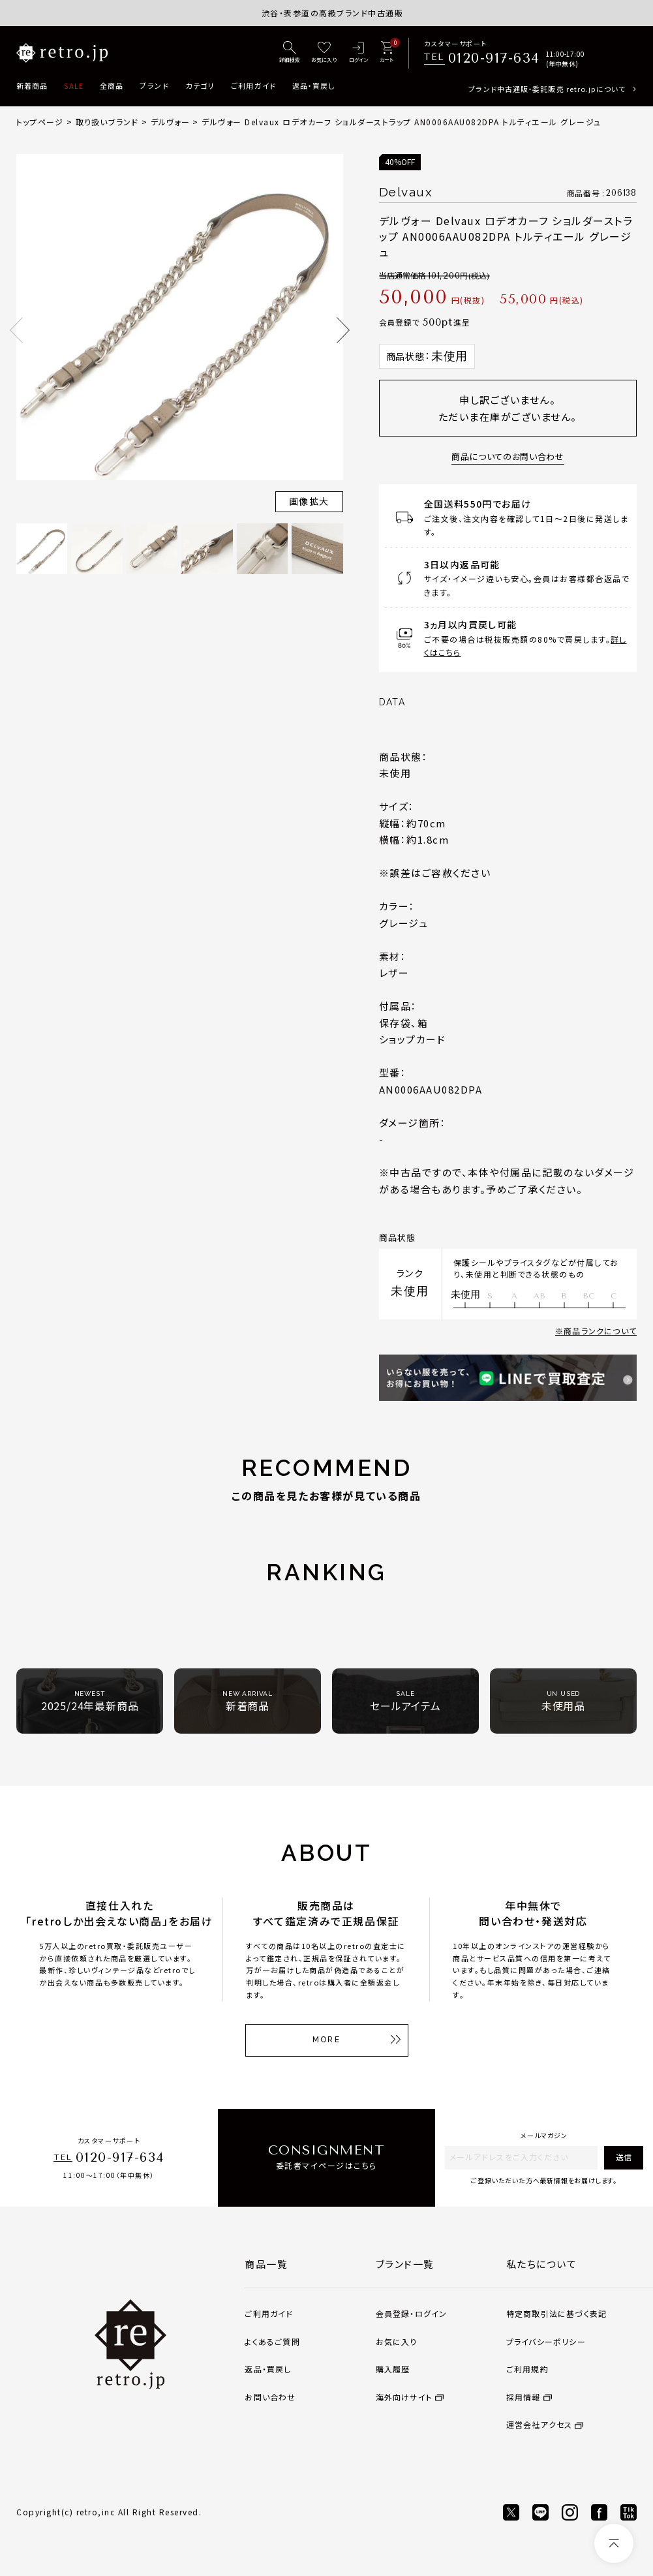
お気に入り (397, 2341)
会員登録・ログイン (412, 2313)
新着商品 (32, 85)
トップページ (39, 121)
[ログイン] (358, 53)
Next (343, 330)
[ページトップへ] (613, 2543)
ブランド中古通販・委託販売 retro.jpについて (547, 89)
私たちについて (541, 2264)
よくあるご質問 (272, 2341)
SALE (73, 85)
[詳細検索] (289, 53)
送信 (623, 2156)
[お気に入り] (324, 53)
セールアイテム (405, 1701)
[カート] (386, 53)
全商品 (111, 85)
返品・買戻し (313, 85)
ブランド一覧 (405, 2264)
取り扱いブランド (107, 121)
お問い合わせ (270, 2396)
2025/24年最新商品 (90, 1701)
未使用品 (563, 1701)
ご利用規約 (527, 2368)
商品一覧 (266, 2264)
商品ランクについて (600, 1330)
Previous (16, 330)
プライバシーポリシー (546, 2341)
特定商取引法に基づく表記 (556, 2313)
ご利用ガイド (253, 85)
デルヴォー (170, 121)
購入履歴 (393, 2368)
